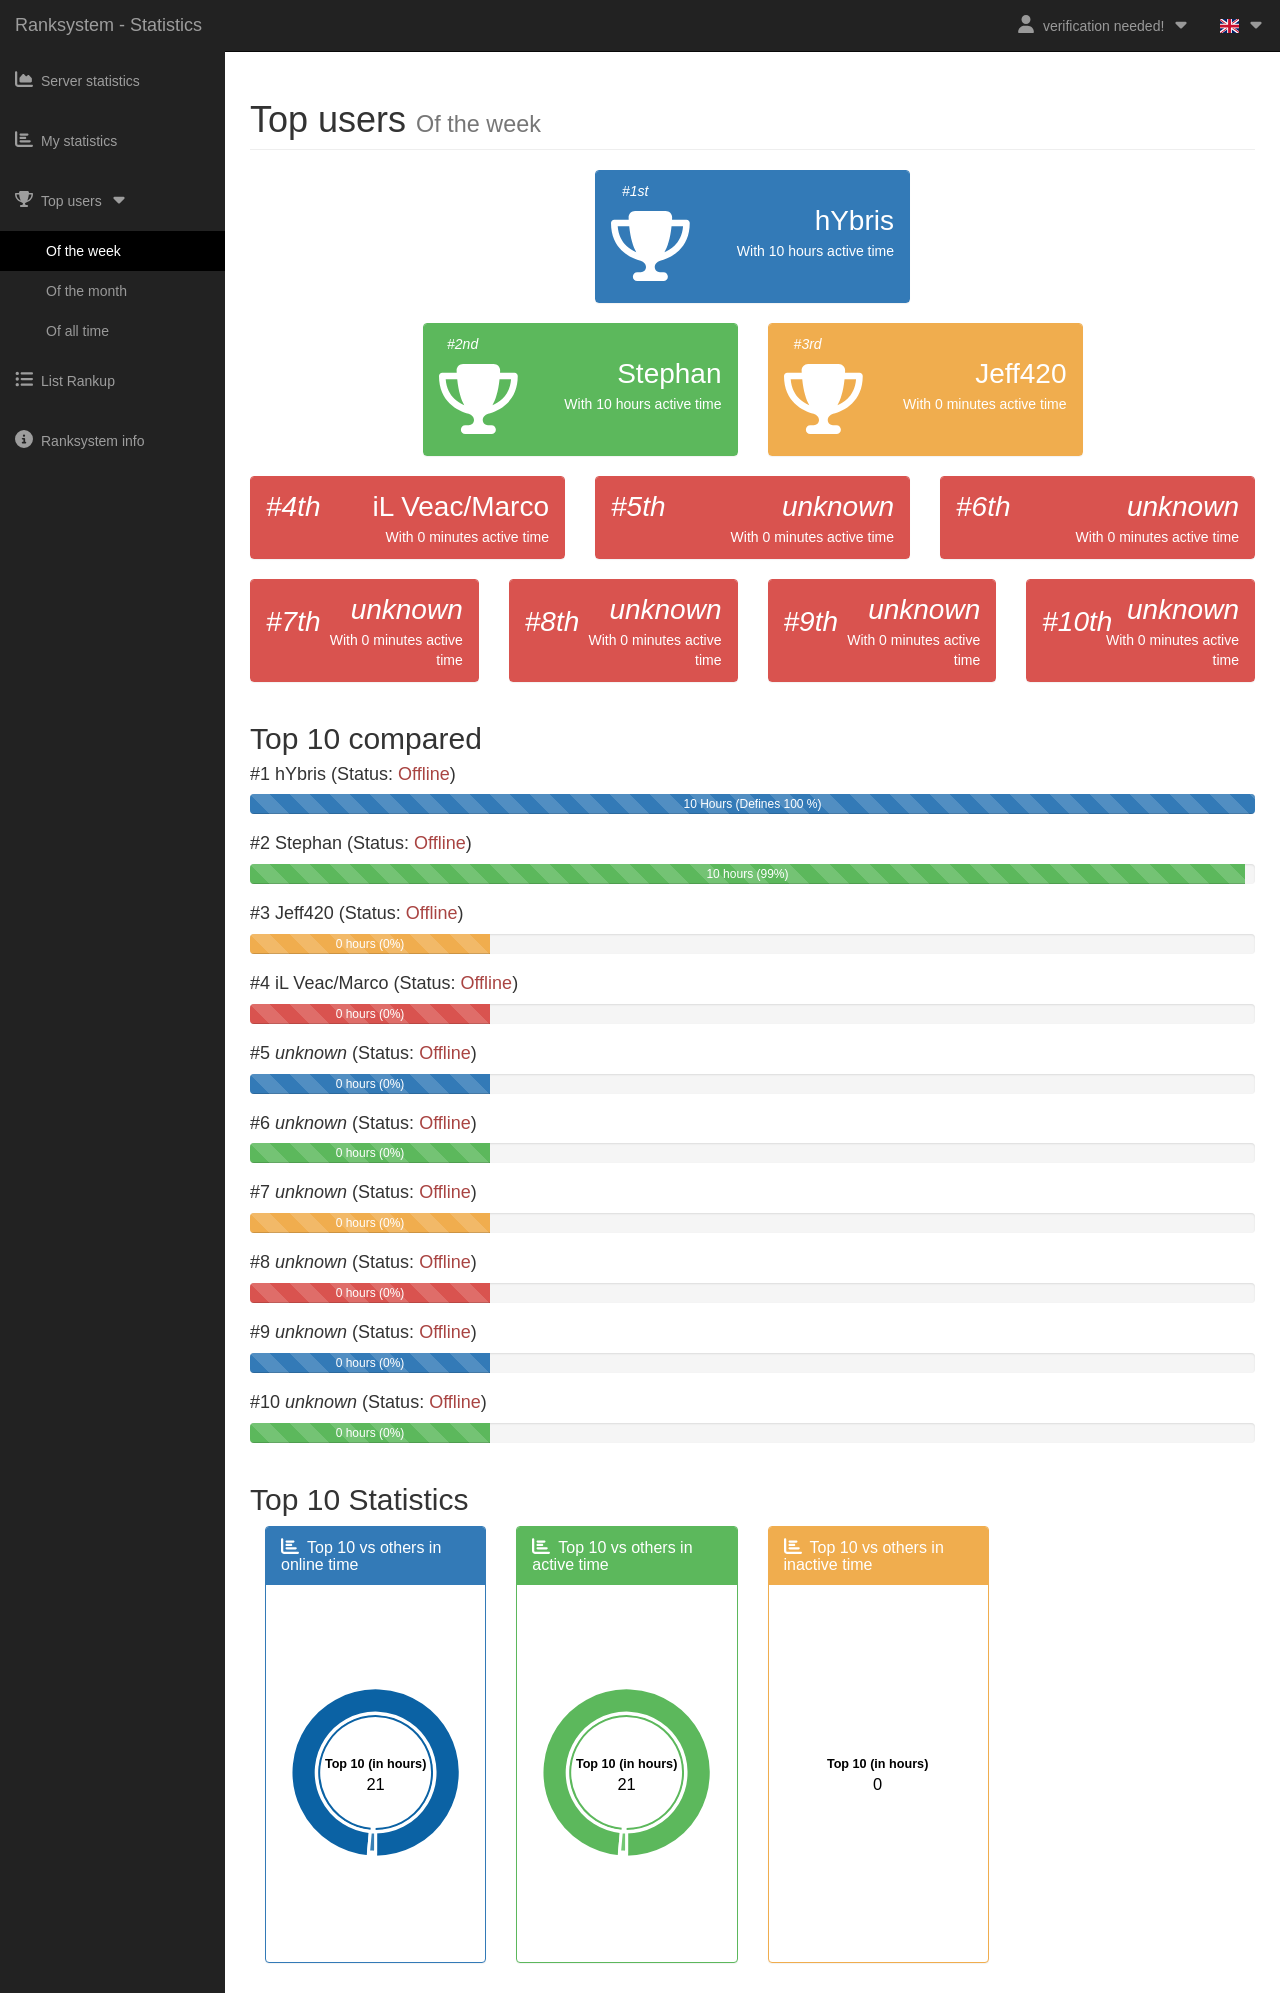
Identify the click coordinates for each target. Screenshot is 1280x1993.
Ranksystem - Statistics (108, 25)
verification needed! (1103, 24)
